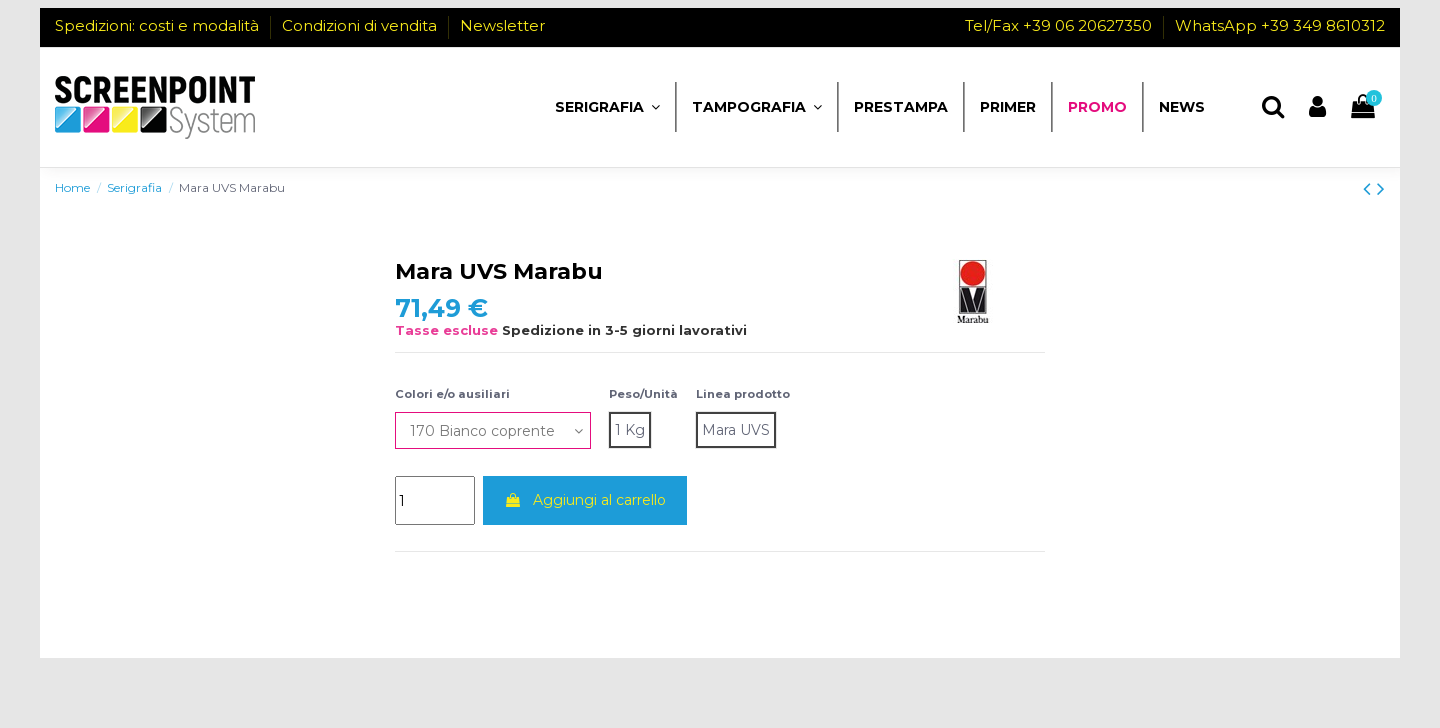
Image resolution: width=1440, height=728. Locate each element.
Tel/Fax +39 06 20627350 (1060, 25)
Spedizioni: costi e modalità (159, 25)
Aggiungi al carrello (585, 500)
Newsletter (502, 25)
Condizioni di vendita (361, 25)
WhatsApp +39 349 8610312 (1280, 25)
